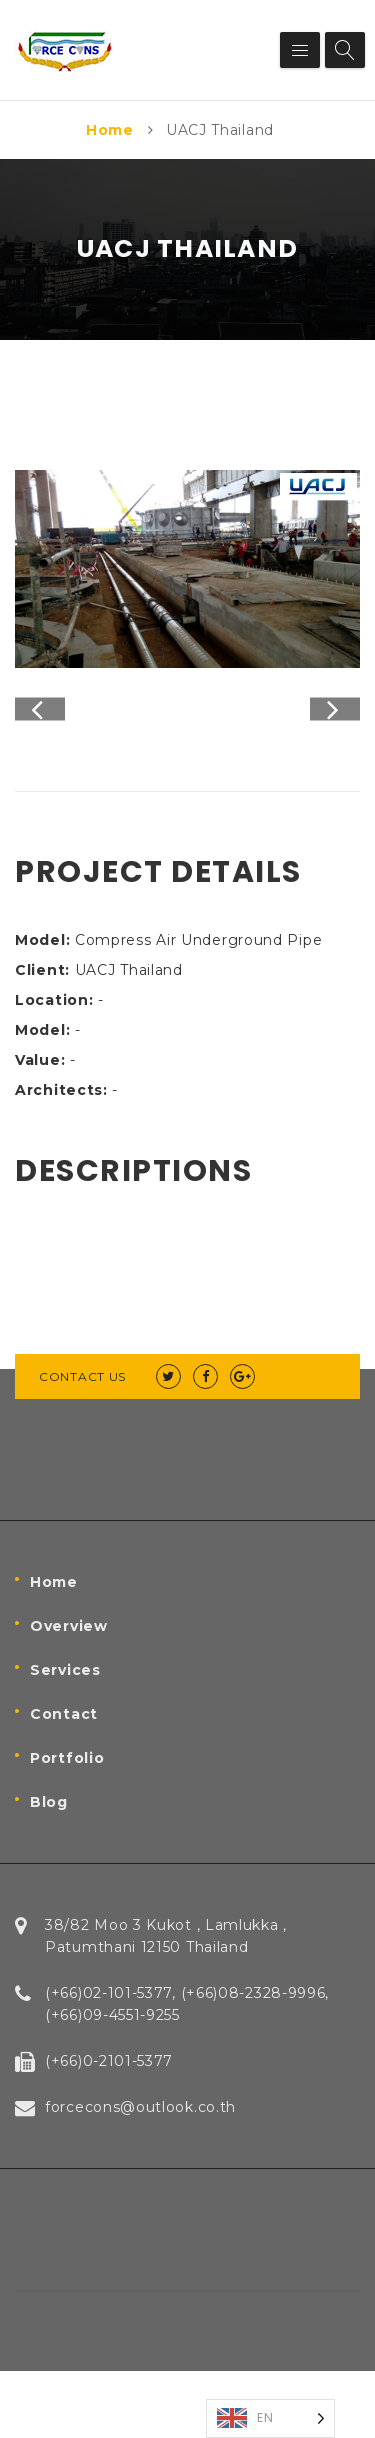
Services (65, 1737)
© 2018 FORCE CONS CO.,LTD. (187, 2398)
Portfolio (67, 1825)
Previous (40, 743)
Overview (69, 1693)
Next (335, 743)
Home (110, 130)
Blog (49, 1869)
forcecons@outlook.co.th (140, 2174)
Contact (64, 1781)
